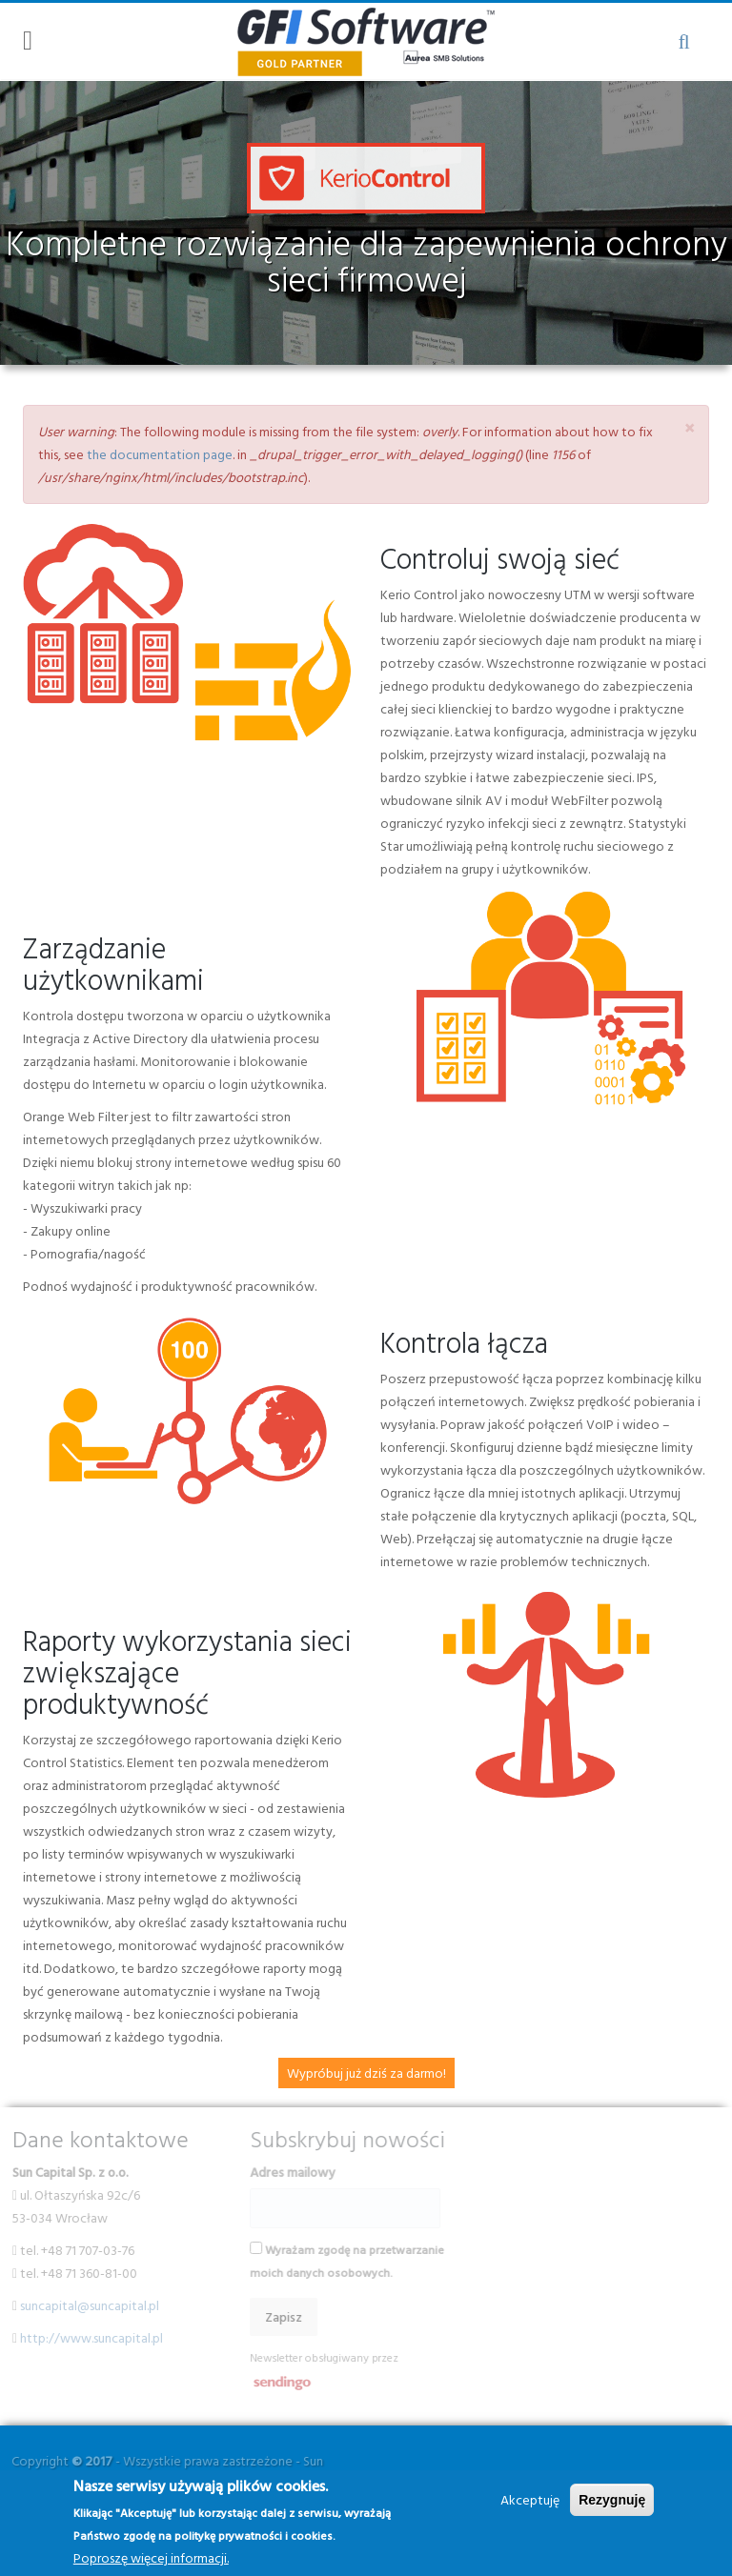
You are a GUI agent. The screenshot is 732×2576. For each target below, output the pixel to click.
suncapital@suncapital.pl (82, 2305)
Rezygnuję (612, 2499)
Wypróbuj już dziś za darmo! (366, 2073)
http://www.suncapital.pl (83, 2337)
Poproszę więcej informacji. (151, 2557)
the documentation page (160, 454)
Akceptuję (529, 2499)
